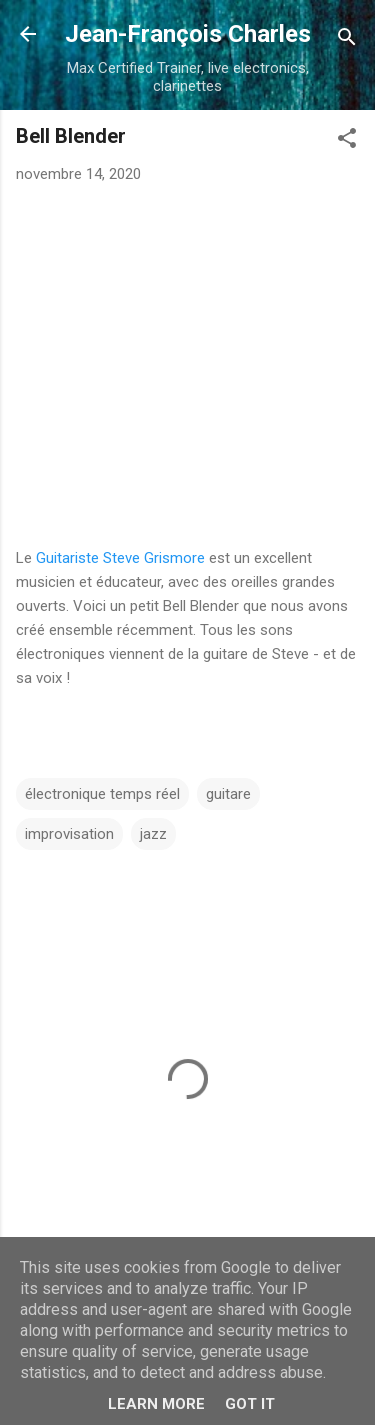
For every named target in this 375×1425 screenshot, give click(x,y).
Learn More (156, 1404)
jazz (153, 834)
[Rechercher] (347, 40)
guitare (228, 794)
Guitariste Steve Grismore (120, 558)
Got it (250, 1404)
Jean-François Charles (188, 34)
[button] (347, 141)
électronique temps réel (102, 794)
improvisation (69, 834)
